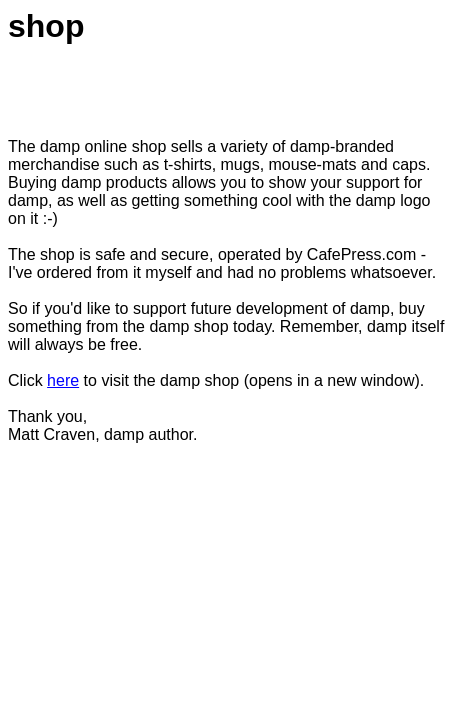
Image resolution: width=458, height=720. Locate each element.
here (63, 380)
